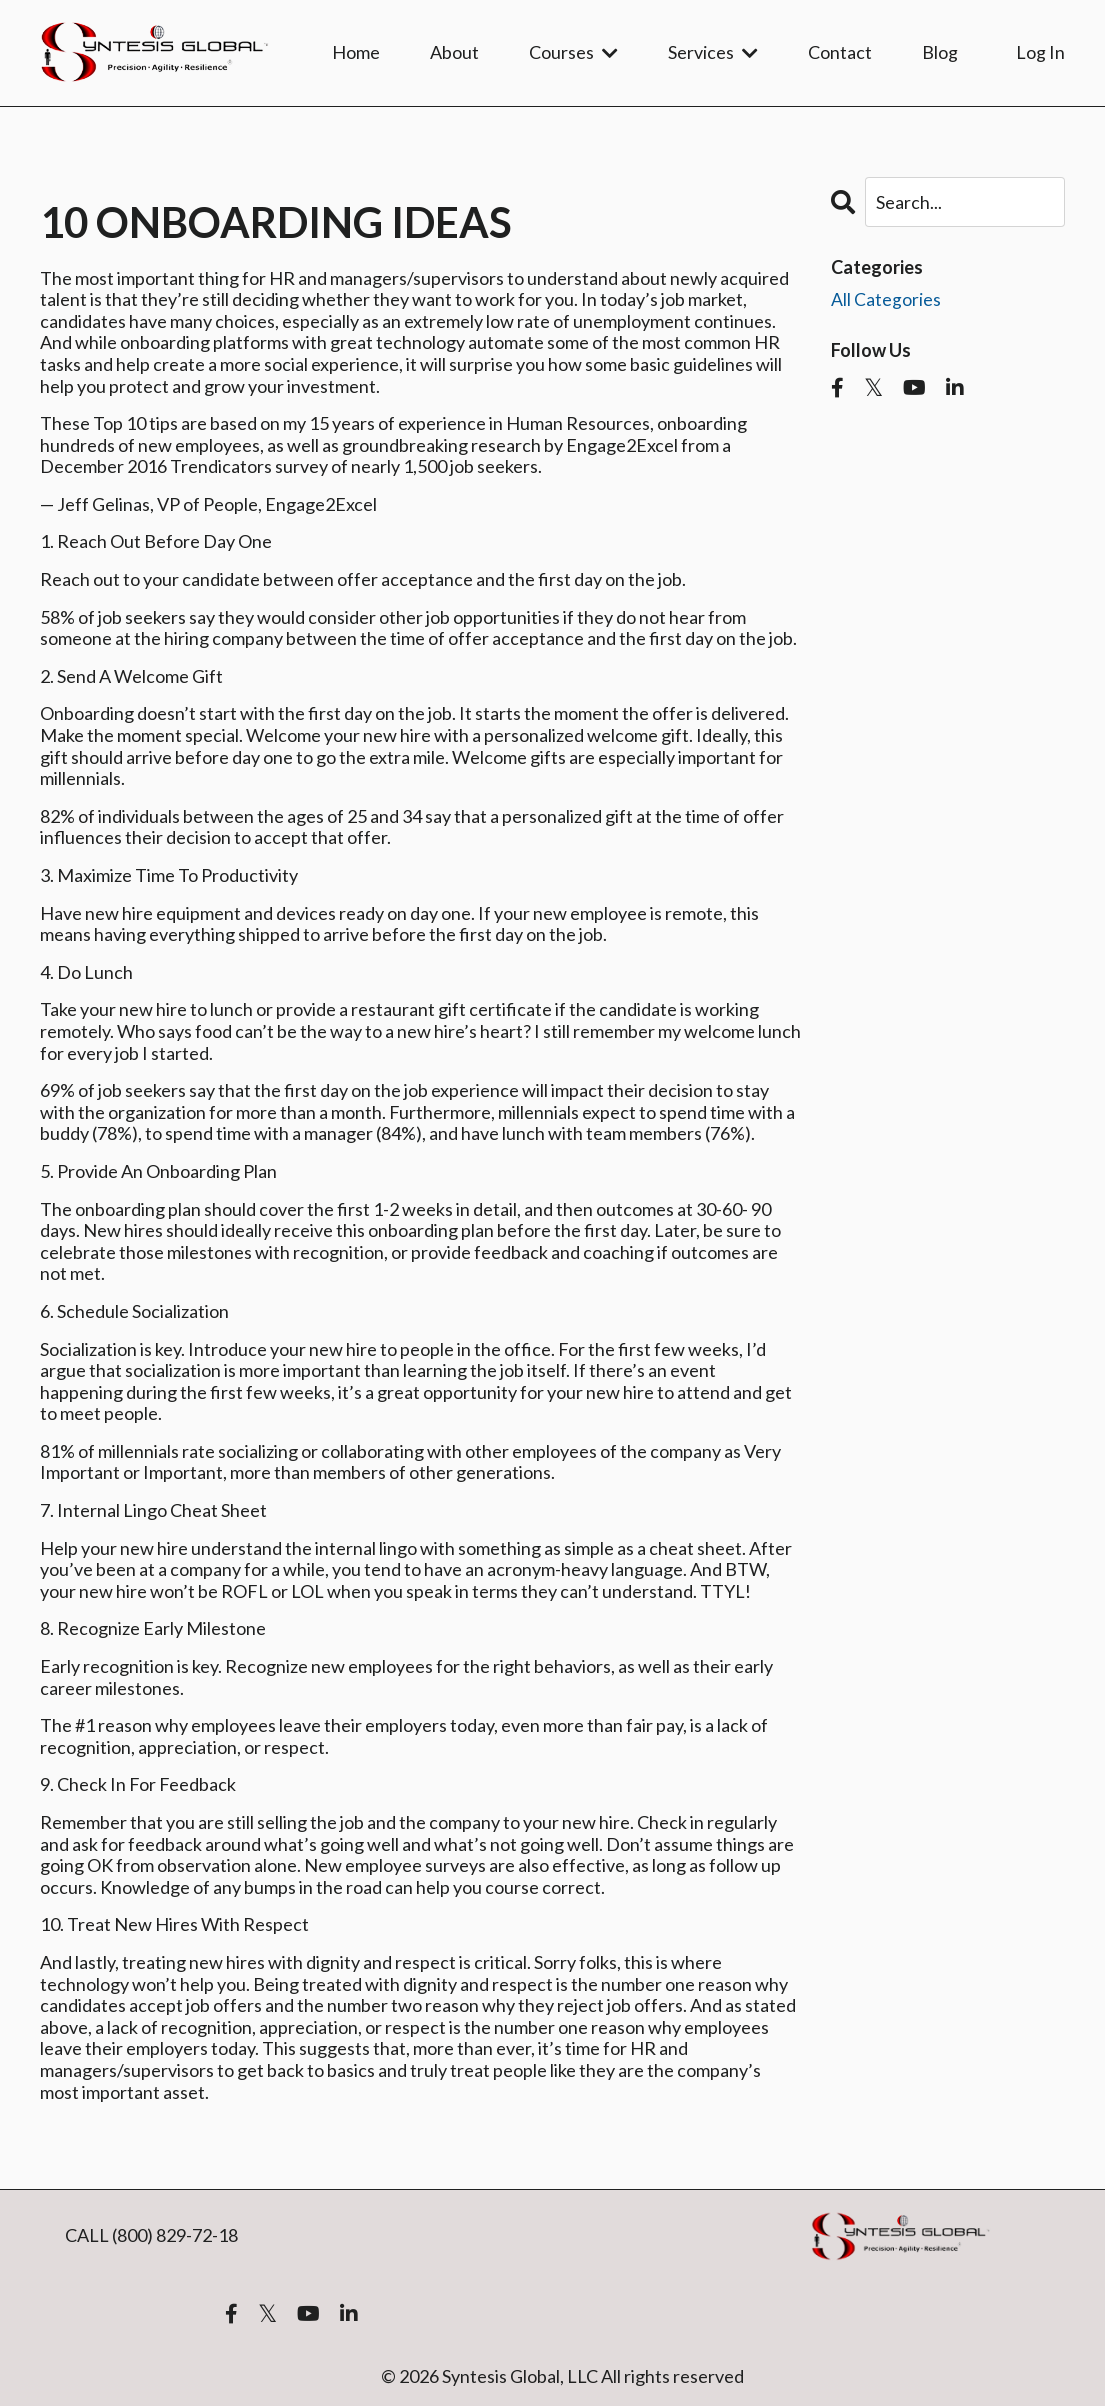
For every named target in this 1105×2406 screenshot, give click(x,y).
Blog (940, 52)
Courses (573, 52)
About (454, 52)
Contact (840, 52)
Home (356, 52)
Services (713, 52)
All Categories (886, 298)
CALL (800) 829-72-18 (151, 2234)
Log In (1040, 52)
